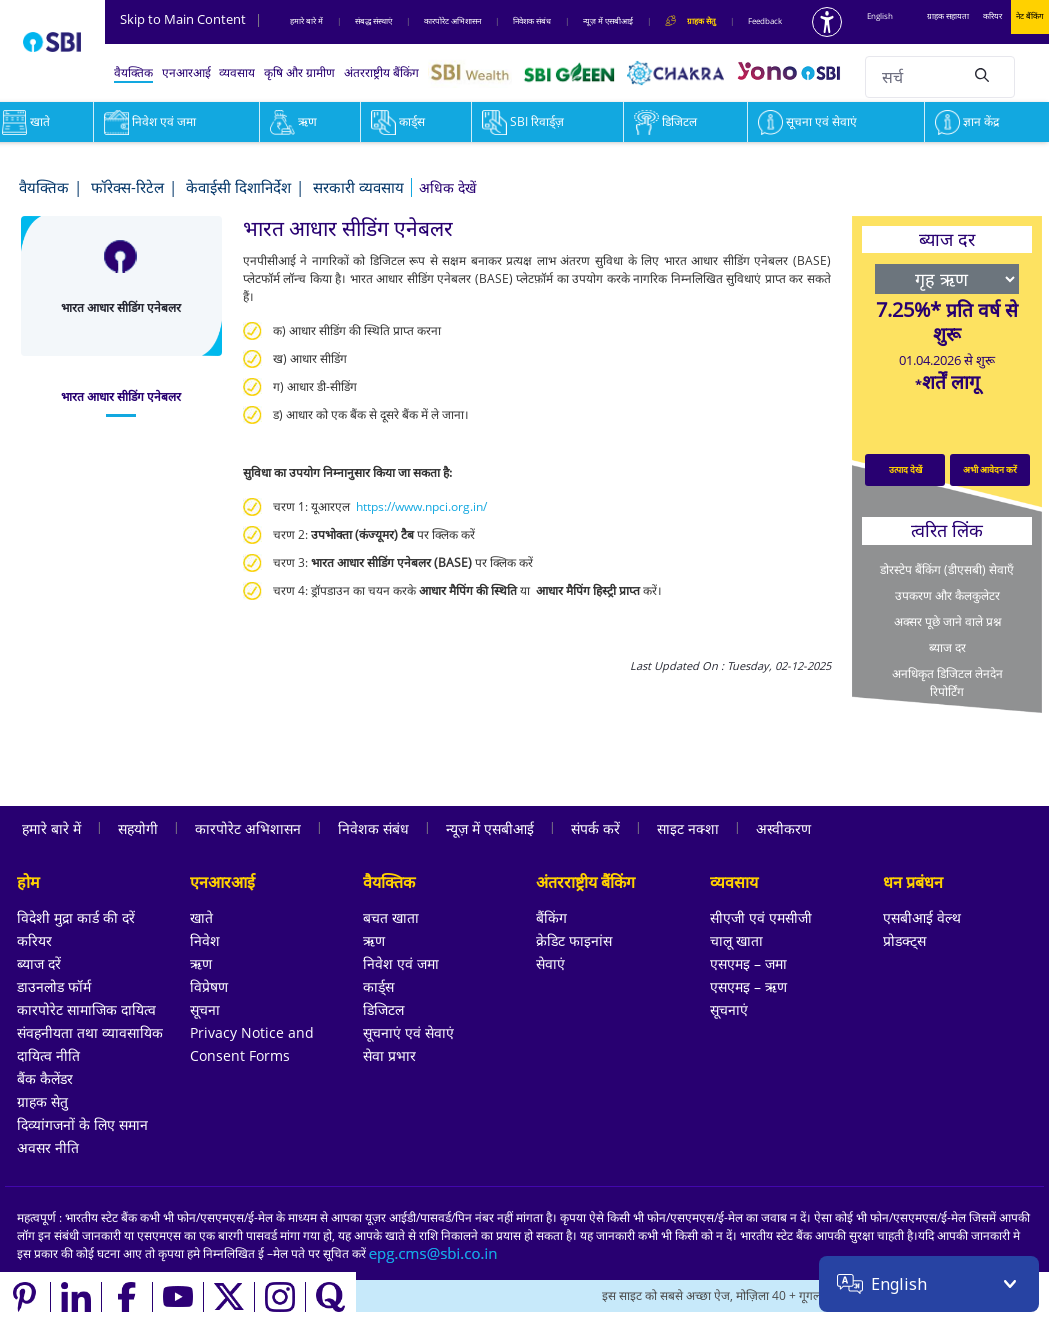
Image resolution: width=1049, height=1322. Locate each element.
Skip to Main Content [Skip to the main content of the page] (191, 19)
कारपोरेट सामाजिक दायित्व (86, 1009)
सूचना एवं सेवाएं (807, 121)
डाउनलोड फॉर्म (54, 986)
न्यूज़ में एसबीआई (608, 20)
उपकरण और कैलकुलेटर (947, 595)
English (880, 15)
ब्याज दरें (39, 963)
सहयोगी (138, 828)
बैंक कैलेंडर (45, 1078)
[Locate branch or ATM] (859, 1297)
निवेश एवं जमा (150, 121)
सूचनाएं (729, 1009)
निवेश (205, 940)
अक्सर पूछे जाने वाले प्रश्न (947, 621)
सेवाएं (550, 963)
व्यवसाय (237, 72)
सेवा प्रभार (389, 1055)
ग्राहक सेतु (42, 1101)
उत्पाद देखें (905, 469)
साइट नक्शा (688, 828)
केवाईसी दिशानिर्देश (238, 187)
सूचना (205, 1009)
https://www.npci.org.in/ (421, 506)
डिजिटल (665, 121)
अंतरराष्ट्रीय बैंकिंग (381, 72)
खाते (201, 917)
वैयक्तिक (133, 72)
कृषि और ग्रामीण (299, 72)
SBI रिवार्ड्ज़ (523, 121)
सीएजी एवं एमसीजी (761, 917)
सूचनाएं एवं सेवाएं (408, 1032)
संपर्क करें (595, 828)
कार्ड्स (398, 121)
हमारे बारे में (306, 20)
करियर (992, 15)
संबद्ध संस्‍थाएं (373, 20)
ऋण (293, 121)
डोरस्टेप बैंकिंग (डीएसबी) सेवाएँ (947, 569)
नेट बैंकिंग (1030, 15)
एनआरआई (186, 72)
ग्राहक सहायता (948, 15)
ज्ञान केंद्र (967, 121)
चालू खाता (736, 940)
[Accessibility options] (827, 22)
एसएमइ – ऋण (748, 986)
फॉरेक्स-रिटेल (127, 187)
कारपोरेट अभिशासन (452, 20)
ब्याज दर (947, 647)
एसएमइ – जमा (748, 963)
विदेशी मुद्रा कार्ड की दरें (76, 917)
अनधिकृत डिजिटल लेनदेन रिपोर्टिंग (947, 682)
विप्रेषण (209, 986)
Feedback (765, 20)
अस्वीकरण (783, 828)
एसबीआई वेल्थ (922, 917)
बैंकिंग (551, 917)
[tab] (121, 397)
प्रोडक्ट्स (904, 940)
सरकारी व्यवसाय (358, 187)
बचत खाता (391, 917)
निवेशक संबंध (532, 20)
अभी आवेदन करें (990, 469)
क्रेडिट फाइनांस (574, 940)
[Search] (982, 74)
